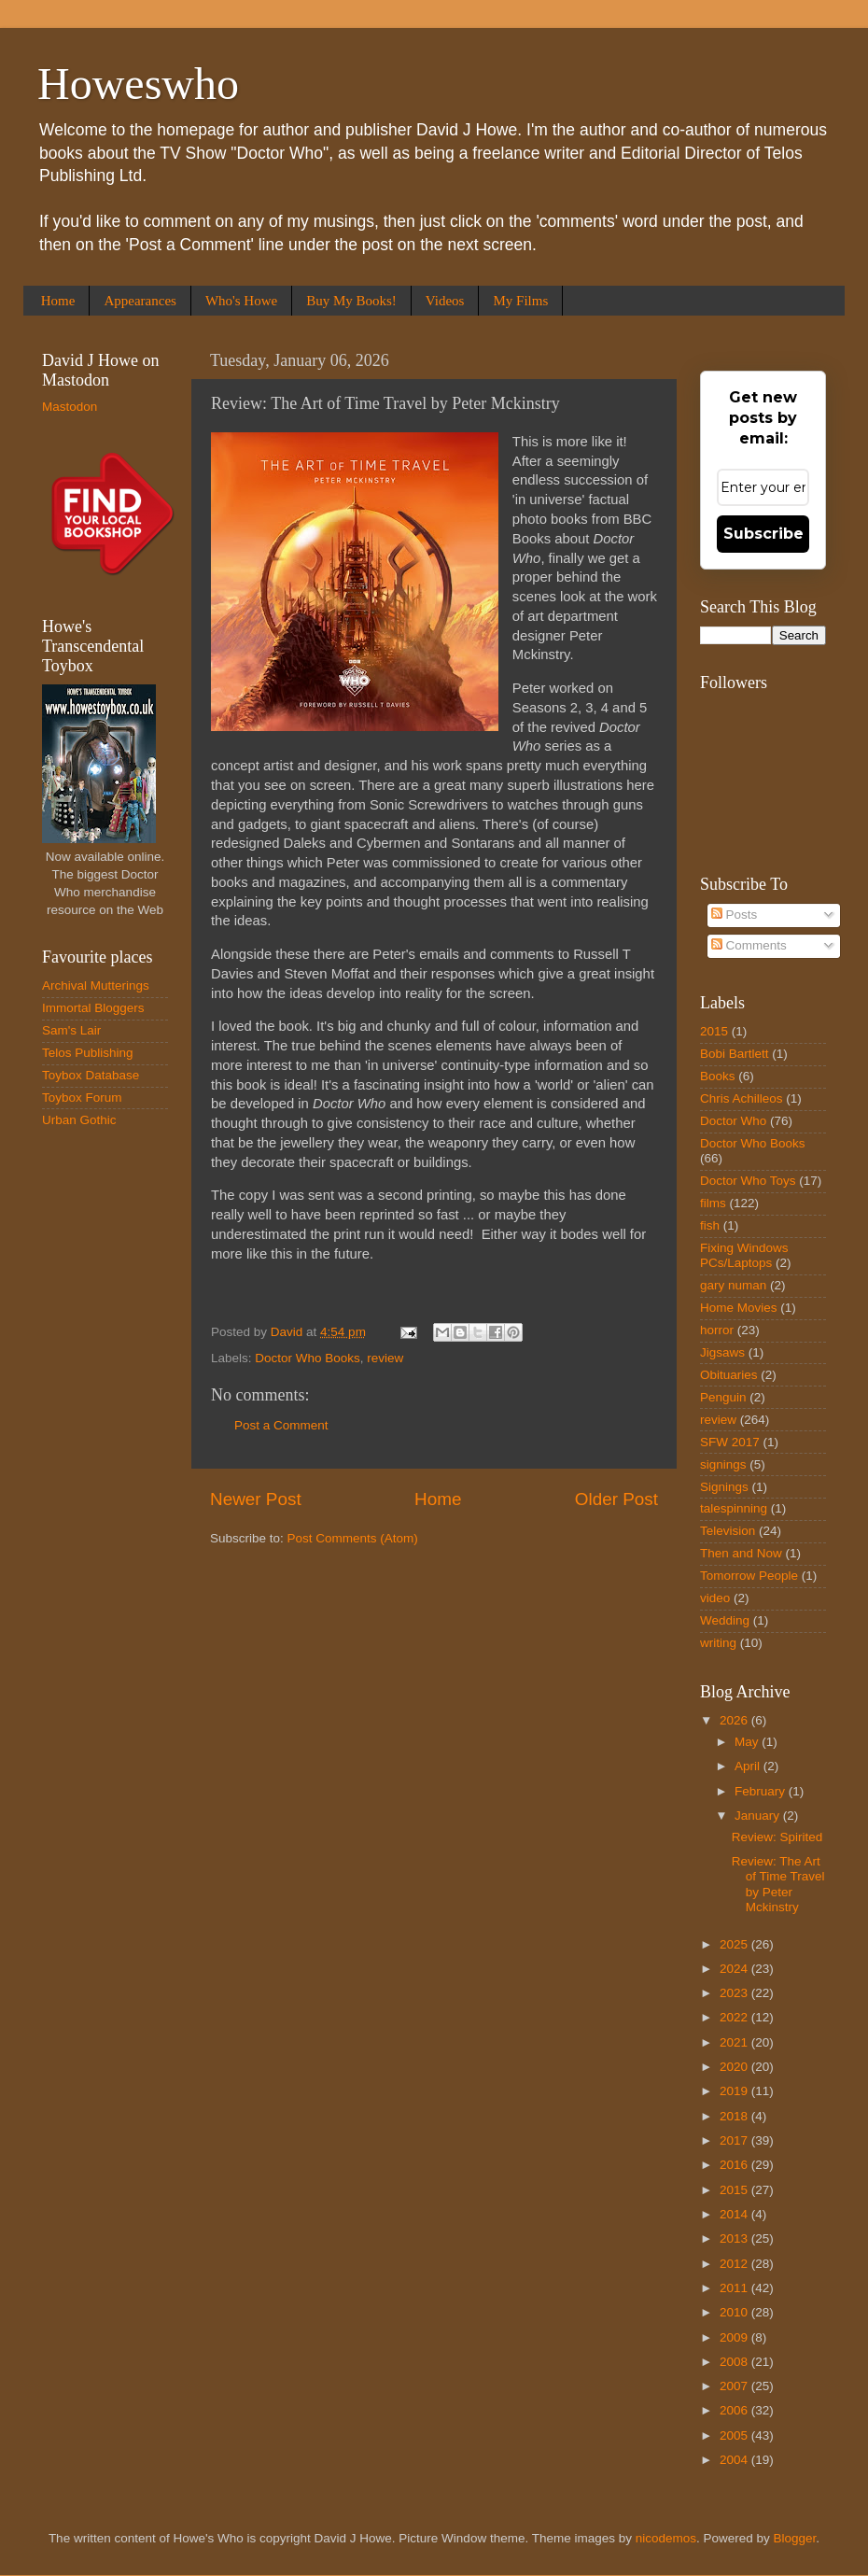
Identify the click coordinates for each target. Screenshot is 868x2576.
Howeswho (138, 83)
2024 (735, 1969)
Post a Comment (281, 1425)
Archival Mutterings (95, 985)
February (762, 1791)
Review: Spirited (777, 1837)
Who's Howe (241, 300)
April (749, 1766)
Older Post (616, 1499)
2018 (735, 2116)
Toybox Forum (82, 1098)
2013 (735, 2238)
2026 (735, 1720)
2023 (735, 1993)
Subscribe (763, 533)
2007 (735, 2386)
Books (717, 1076)
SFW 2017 (730, 1442)
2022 (735, 2017)
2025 (735, 1944)
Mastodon (69, 407)
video (715, 1598)
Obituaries (729, 1375)
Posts (734, 915)
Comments (749, 945)
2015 (714, 1031)
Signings (724, 1487)
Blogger (795, 2538)
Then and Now (741, 1553)
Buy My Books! (351, 300)
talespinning (733, 1508)
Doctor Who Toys (748, 1181)
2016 (735, 2165)
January (759, 1816)
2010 (735, 2312)
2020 (735, 2067)
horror (717, 1330)
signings (723, 1464)
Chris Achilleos (741, 1098)
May (748, 1742)
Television (727, 1531)
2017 (735, 2140)
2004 (735, 2460)
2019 (735, 2091)
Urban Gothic (79, 1120)
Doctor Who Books (307, 1358)
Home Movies (738, 1308)
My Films (520, 300)
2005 (735, 2435)
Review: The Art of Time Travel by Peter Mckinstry (778, 1884)
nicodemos (666, 2538)
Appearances (139, 300)
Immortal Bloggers (93, 1008)
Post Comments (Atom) (352, 1538)
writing (718, 1643)
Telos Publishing (87, 1053)
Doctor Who (733, 1121)
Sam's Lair (71, 1030)
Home (58, 300)
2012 (735, 2264)
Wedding (724, 1620)
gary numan (733, 1285)
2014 (735, 2214)
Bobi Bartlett (734, 1054)
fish (710, 1225)
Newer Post (255, 1499)
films (713, 1203)
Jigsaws (722, 1352)
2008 (735, 2362)
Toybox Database (90, 1075)
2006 (735, 2410)
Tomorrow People (749, 1576)
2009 (735, 2337)
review (385, 1358)
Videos (445, 300)
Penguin (723, 1397)
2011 (735, 2288)
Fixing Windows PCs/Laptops (744, 1255)
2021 (735, 2042)
